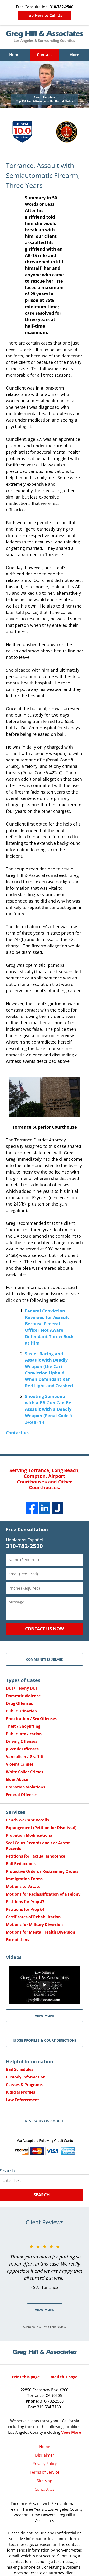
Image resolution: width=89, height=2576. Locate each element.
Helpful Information (29, 2061)
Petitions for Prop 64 (25, 1909)
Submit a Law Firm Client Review (44, 2327)
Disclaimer (44, 2455)
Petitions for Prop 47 (25, 1901)
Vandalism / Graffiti (24, 1756)
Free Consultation (27, 1529)
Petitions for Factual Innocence (35, 1856)
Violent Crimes (19, 1764)
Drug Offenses (19, 1703)
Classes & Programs (24, 2084)
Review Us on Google (44, 2121)
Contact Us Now (44, 1628)
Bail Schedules (19, 2069)
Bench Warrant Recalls (27, 1820)
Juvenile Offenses (22, 1749)
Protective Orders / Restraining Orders (42, 1871)
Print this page (26, 2377)
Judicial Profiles (20, 2092)
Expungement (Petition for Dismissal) (41, 1827)
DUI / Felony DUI (21, 1688)
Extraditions (17, 1939)
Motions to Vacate (23, 1886)
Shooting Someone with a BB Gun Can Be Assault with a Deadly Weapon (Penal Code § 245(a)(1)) (48, 1409)
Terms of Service (44, 2472)
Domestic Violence (23, 1695)
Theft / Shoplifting (23, 1726)
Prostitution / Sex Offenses (31, 1718)
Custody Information (26, 2077)
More (74, 54)
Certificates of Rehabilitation (33, 1917)
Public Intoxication (24, 1733)
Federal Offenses (21, 1794)
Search (41, 2194)
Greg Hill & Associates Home (44, 37)
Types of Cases (23, 1680)
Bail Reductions (21, 1863)
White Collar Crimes (24, 1771)
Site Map (44, 2480)
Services (15, 1812)
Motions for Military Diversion (34, 1924)
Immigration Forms (24, 1879)
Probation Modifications (29, 1835)
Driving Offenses (21, 1741)
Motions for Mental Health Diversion (40, 1932)
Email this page (62, 2377)
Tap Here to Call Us (44, 15)
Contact (44, 54)
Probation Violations (25, 1787)
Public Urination (21, 1711)
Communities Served (44, 1659)
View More (44, 2309)
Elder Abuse (17, 1779)
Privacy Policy (45, 2463)
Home (14, 54)
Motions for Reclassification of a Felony (43, 1894)
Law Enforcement (22, 2099)
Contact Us (44, 2489)
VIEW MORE (44, 2015)
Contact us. (18, 1432)
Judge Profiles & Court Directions (44, 2040)
